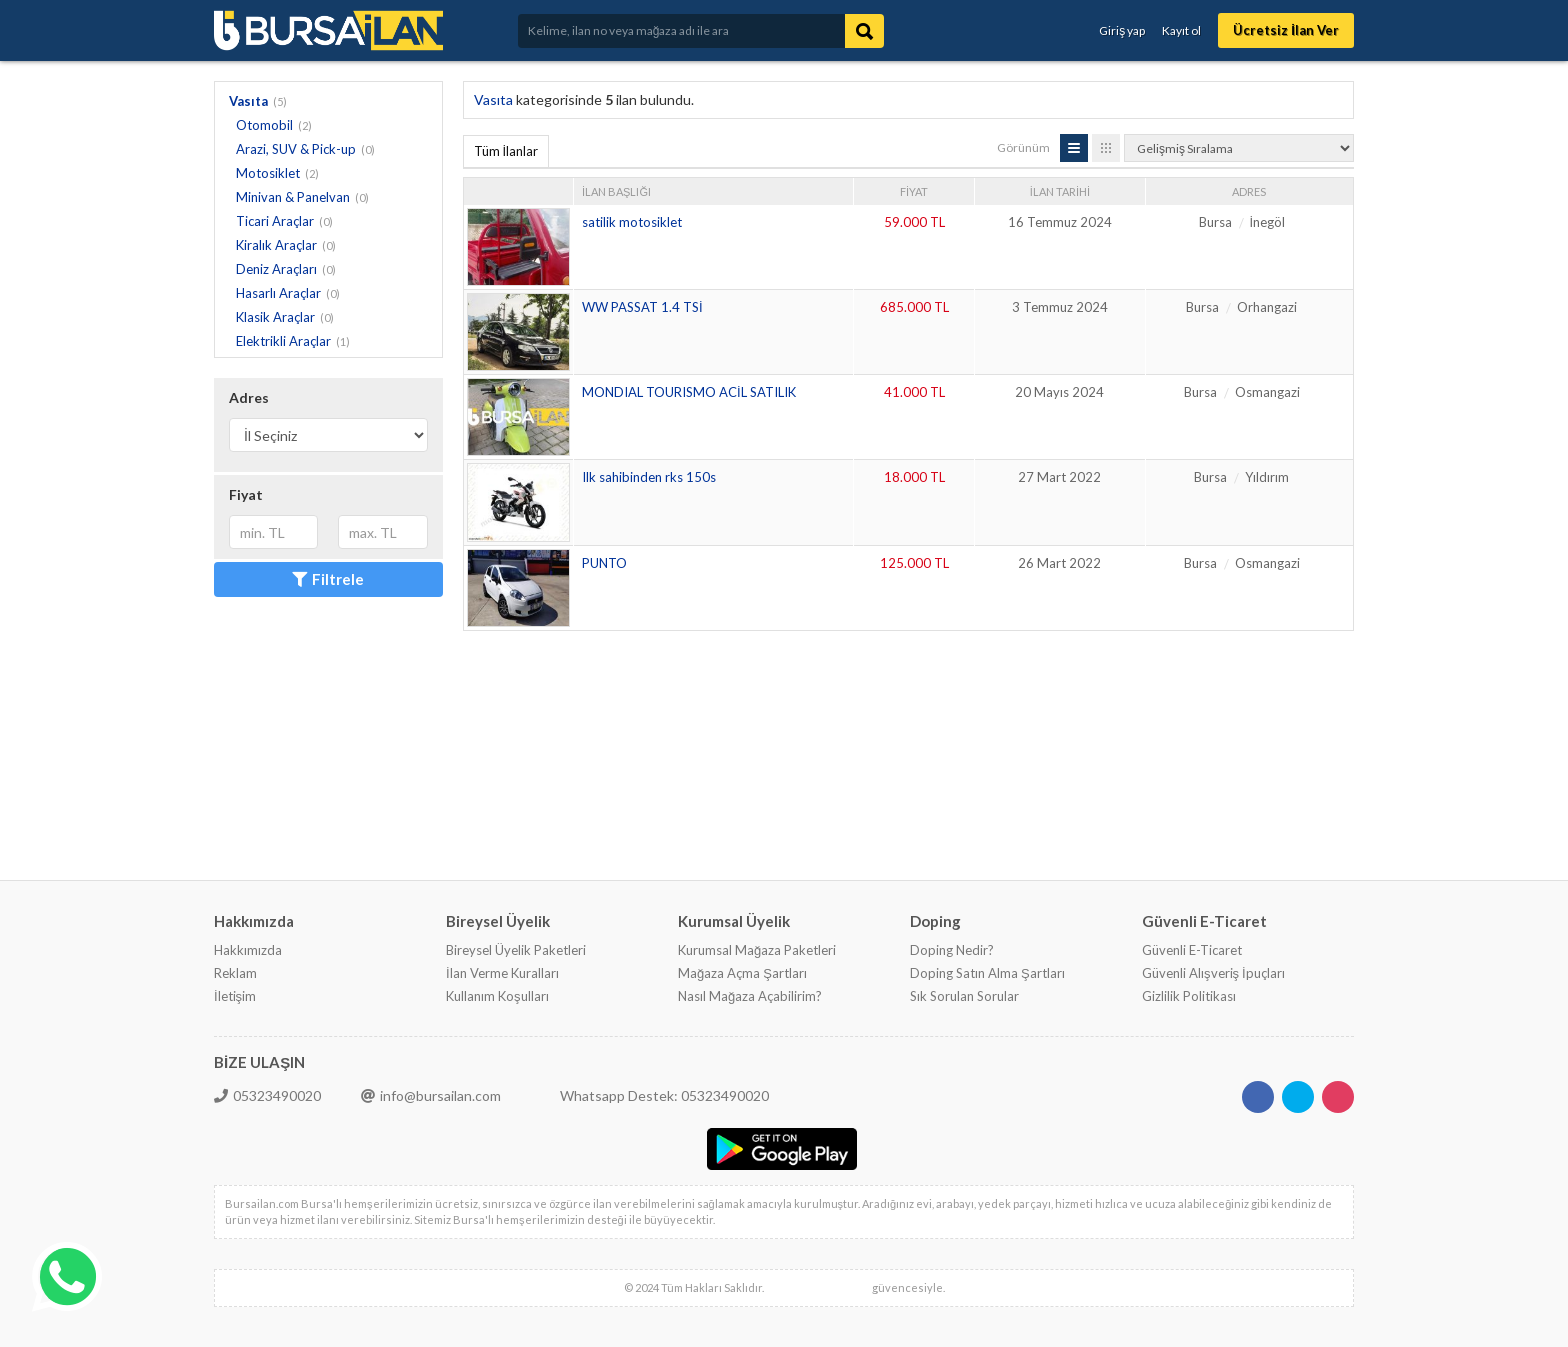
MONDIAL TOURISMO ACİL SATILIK (689, 392)
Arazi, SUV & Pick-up (296, 149)
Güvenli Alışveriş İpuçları (1213, 973)
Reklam (235, 973)
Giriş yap (1122, 30)
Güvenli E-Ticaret (1192, 950)
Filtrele (328, 579)
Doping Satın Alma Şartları (987, 973)
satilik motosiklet (632, 222)
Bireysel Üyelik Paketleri (516, 950)
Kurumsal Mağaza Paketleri (757, 950)
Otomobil (264, 125)
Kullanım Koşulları (497, 996)
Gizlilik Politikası (1189, 996)
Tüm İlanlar (506, 151)
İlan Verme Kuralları (502, 973)
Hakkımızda (248, 950)
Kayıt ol (1181, 30)
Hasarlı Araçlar (278, 293)
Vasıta (248, 101)
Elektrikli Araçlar (283, 341)
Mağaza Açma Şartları (742, 973)
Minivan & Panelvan (293, 197)
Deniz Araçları (276, 269)
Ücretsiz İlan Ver (1286, 30)
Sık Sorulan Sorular (964, 996)
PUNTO (604, 563)
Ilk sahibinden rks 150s (649, 477)
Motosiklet (268, 173)
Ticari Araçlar (275, 221)
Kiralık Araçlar (276, 245)
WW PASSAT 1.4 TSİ (642, 307)
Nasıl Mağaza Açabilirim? (750, 996)
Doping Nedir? (952, 950)
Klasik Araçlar (275, 317)
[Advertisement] (827, 696)
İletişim (235, 996)
